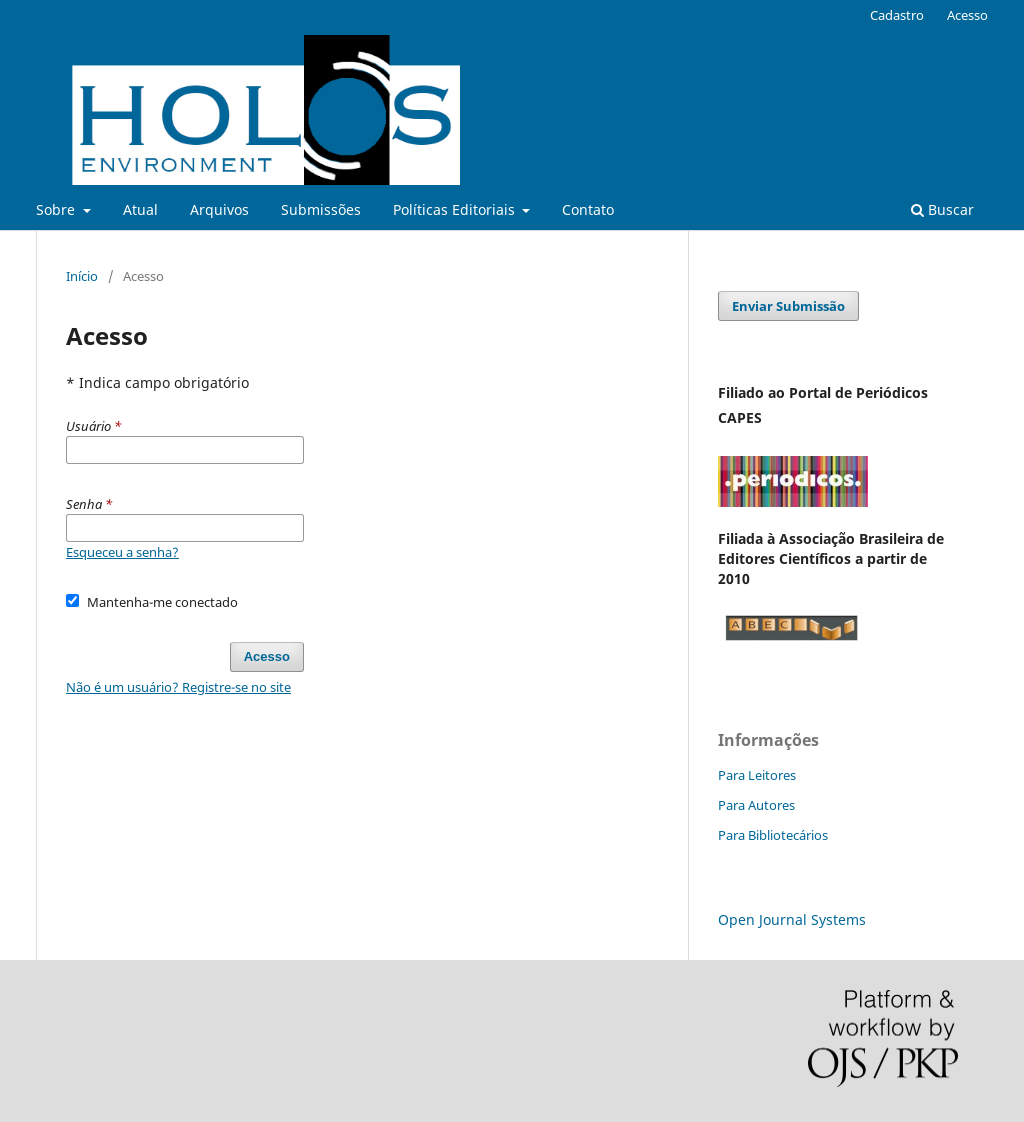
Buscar (942, 209)
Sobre (57, 209)
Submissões (321, 209)
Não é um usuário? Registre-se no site (178, 687)
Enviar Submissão (788, 306)
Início (82, 276)
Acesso (967, 15)
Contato (588, 209)
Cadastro (897, 15)
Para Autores (756, 805)
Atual (140, 209)
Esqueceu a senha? (122, 552)
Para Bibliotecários (773, 835)
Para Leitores (757, 775)
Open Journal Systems (792, 919)
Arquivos (219, 209)
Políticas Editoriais (456, 209)
